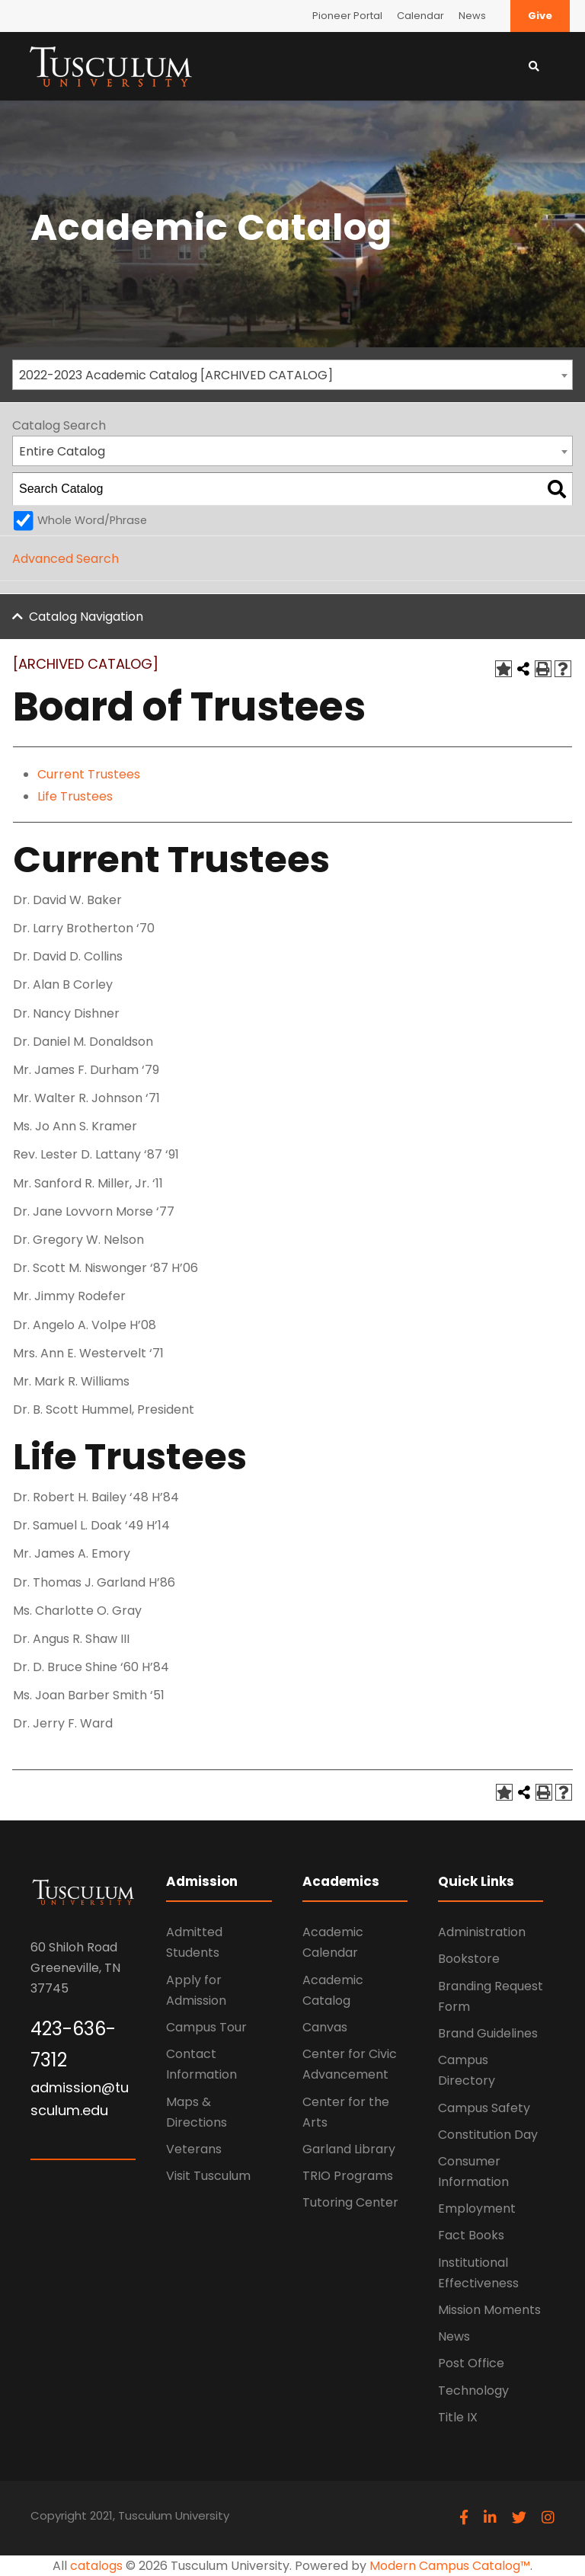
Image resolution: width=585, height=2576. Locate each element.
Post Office (471, 2363)
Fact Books (471, 2235)
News (472, 15)
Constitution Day (488, 2134)
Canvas (324, 2027)
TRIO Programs (347, 2175)
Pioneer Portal (347, 15)
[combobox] (292, 375)
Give (540, 15)
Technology (473, 2390)
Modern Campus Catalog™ (449, 2565)
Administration (482, 1932)
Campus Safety (484, 2108)
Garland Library (348, 2149)
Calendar (420, 15)
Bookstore (469, 1958)
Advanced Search (65, 558)
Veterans (194, 2149)
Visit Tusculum (208, 2175)
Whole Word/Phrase (92, 520)
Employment (477, 2208)
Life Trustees (75, 796)
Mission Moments (489, 2310)
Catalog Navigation (86, 616)
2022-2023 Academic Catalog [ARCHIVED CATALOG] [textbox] (176, 375)
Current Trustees (88, 774)
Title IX (458, 2417)
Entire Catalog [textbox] (62, 451)
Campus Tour (206, 2027)
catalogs (96, 2565)
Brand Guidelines (488, 2033)
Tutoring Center (350, 2202)
